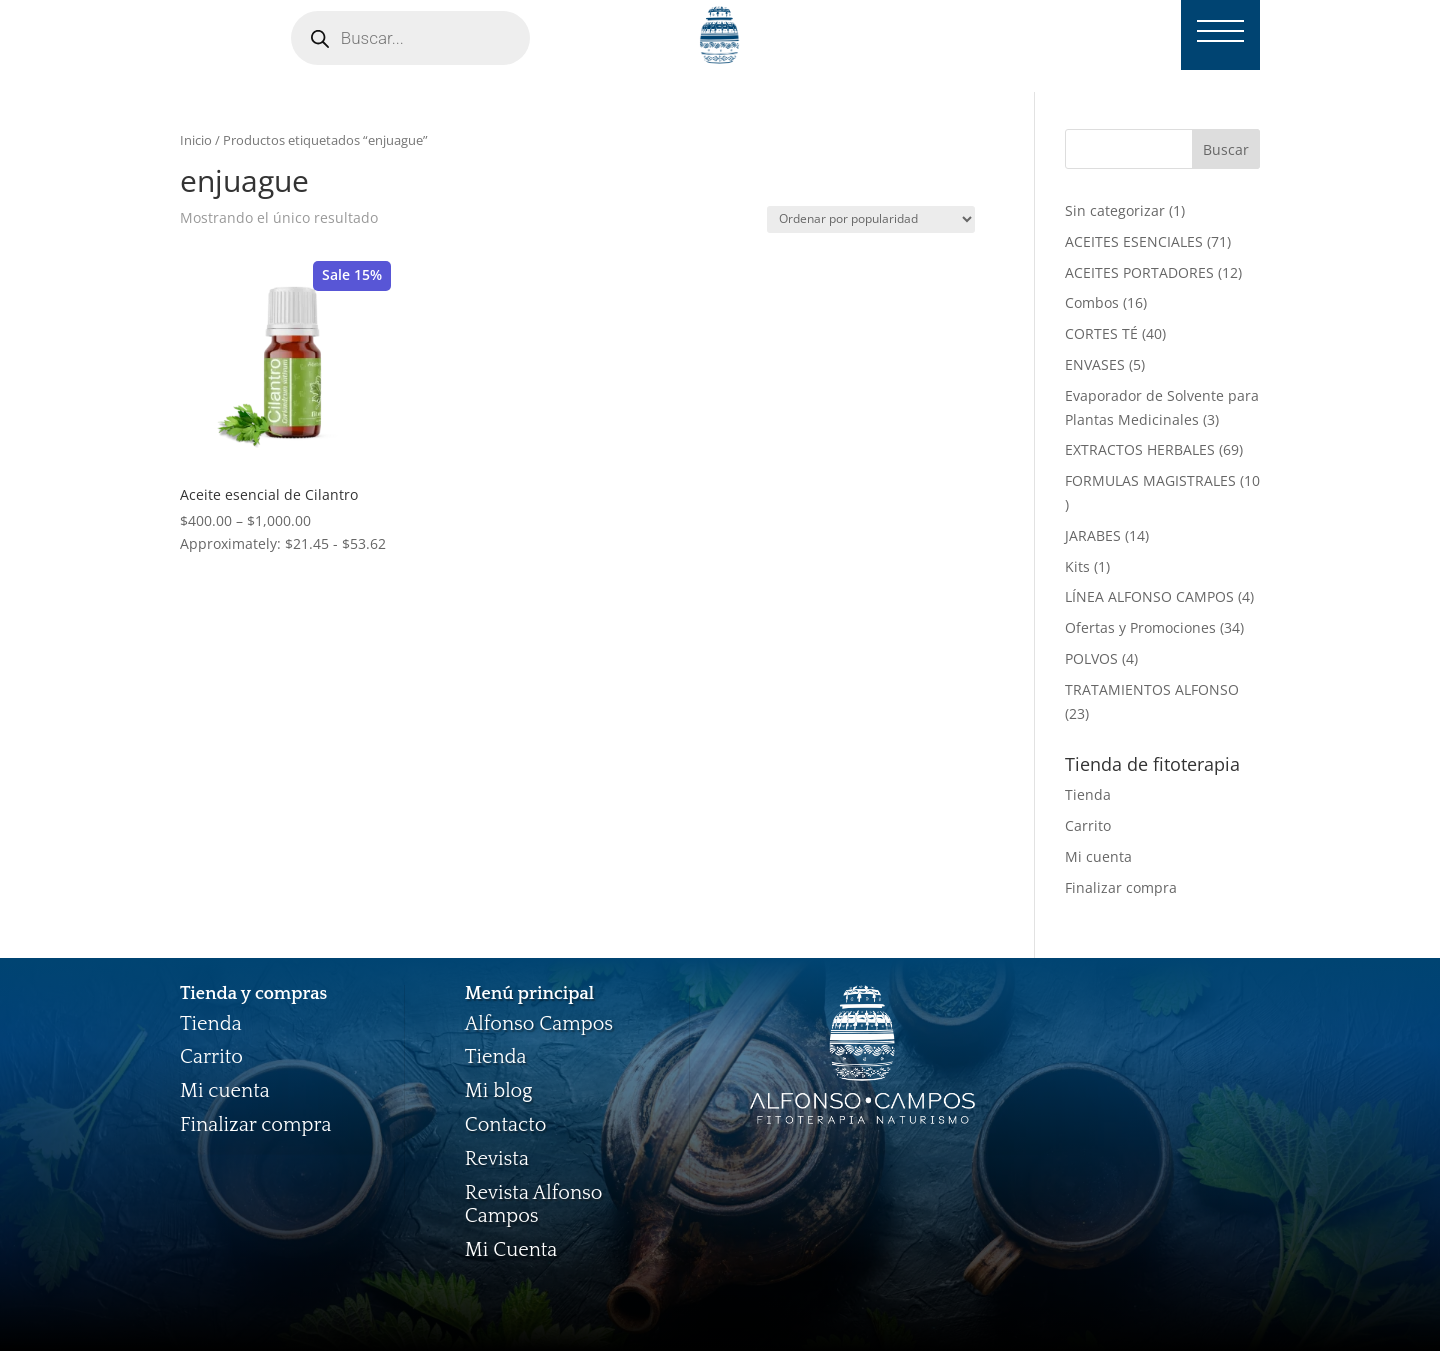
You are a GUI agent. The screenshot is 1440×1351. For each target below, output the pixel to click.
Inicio (196, 140)
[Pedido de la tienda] (871, 219)
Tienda (1088, 794)
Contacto (506, 1125)
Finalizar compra (1121, 887)
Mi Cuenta (511, 1250)
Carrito (1088, 825)
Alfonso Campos (539, 1024)
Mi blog (499, 1091)
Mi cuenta (1098, 856)
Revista (497, 1159)
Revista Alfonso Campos (534, 1205)
